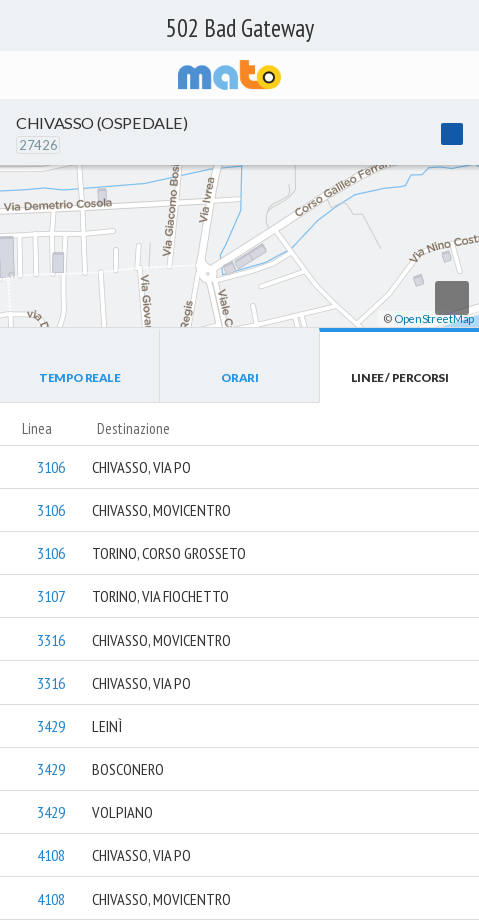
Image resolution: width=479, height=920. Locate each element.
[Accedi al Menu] (457, 75)
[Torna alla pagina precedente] (19, 75)
